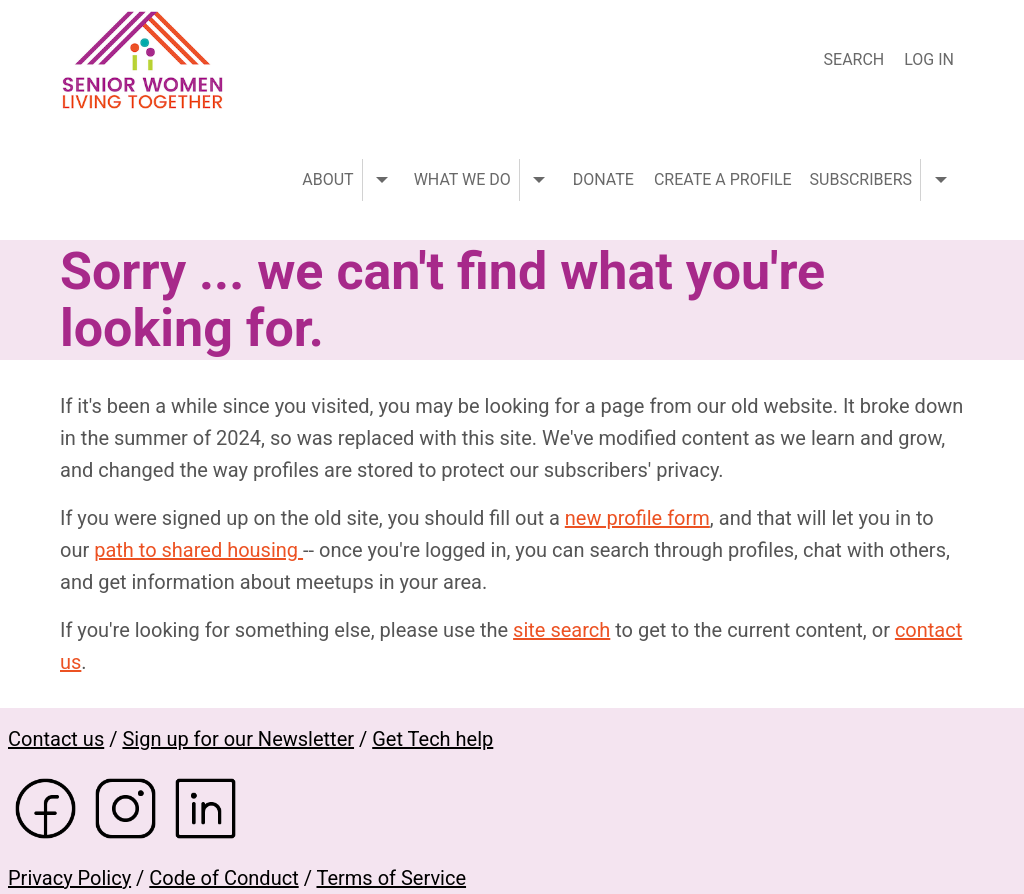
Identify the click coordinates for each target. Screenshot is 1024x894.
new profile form (637, 518)
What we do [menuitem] (462, 179)
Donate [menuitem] (603, 179)
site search (561, 630)
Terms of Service (391, 878)
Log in (929, 59)
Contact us (56, 739)
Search (854, 59)
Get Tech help (432, 739)
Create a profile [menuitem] (723, 179)
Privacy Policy (69, 878)
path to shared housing (198, 550)
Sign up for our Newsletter (238, 739)
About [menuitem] (327, 179)
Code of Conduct (223, 878)
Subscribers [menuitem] (861, 179)
